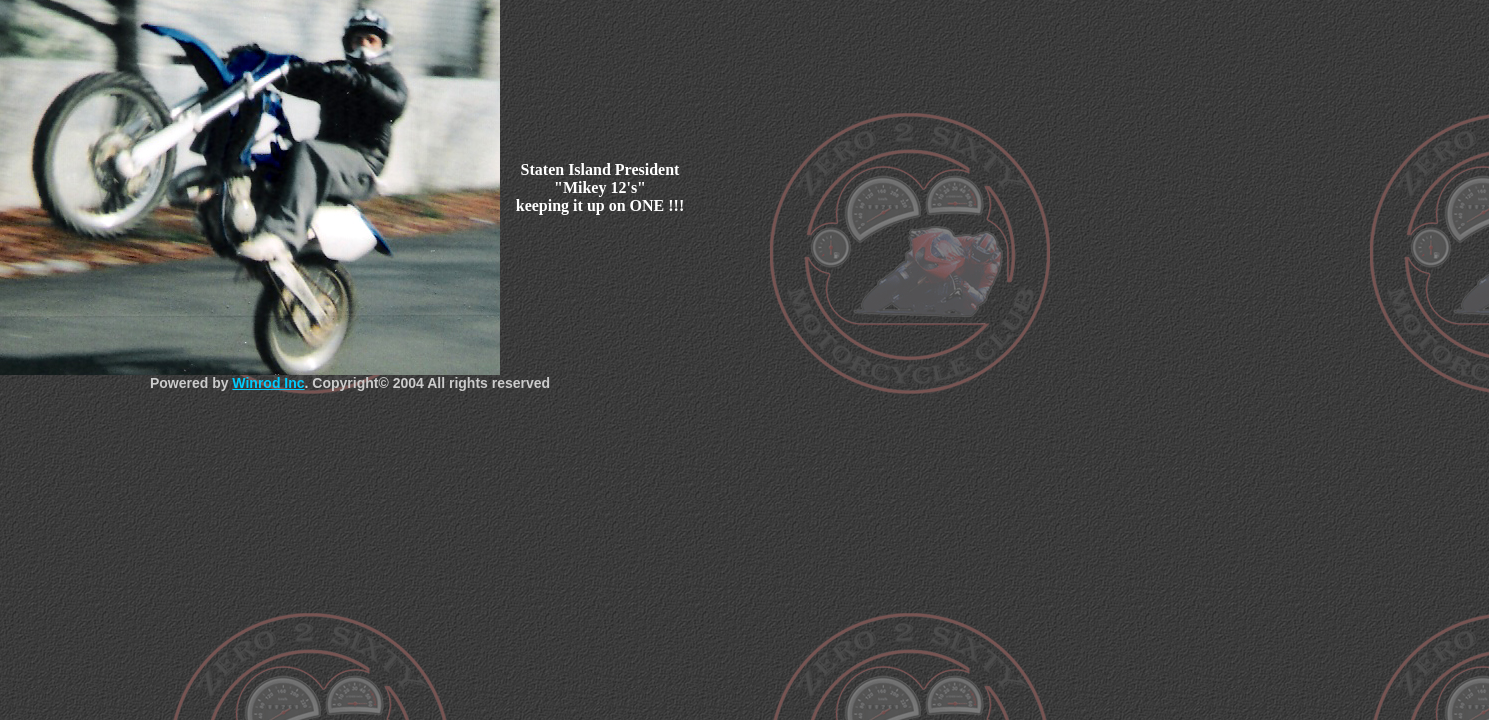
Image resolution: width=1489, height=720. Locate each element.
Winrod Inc (268, 383)
